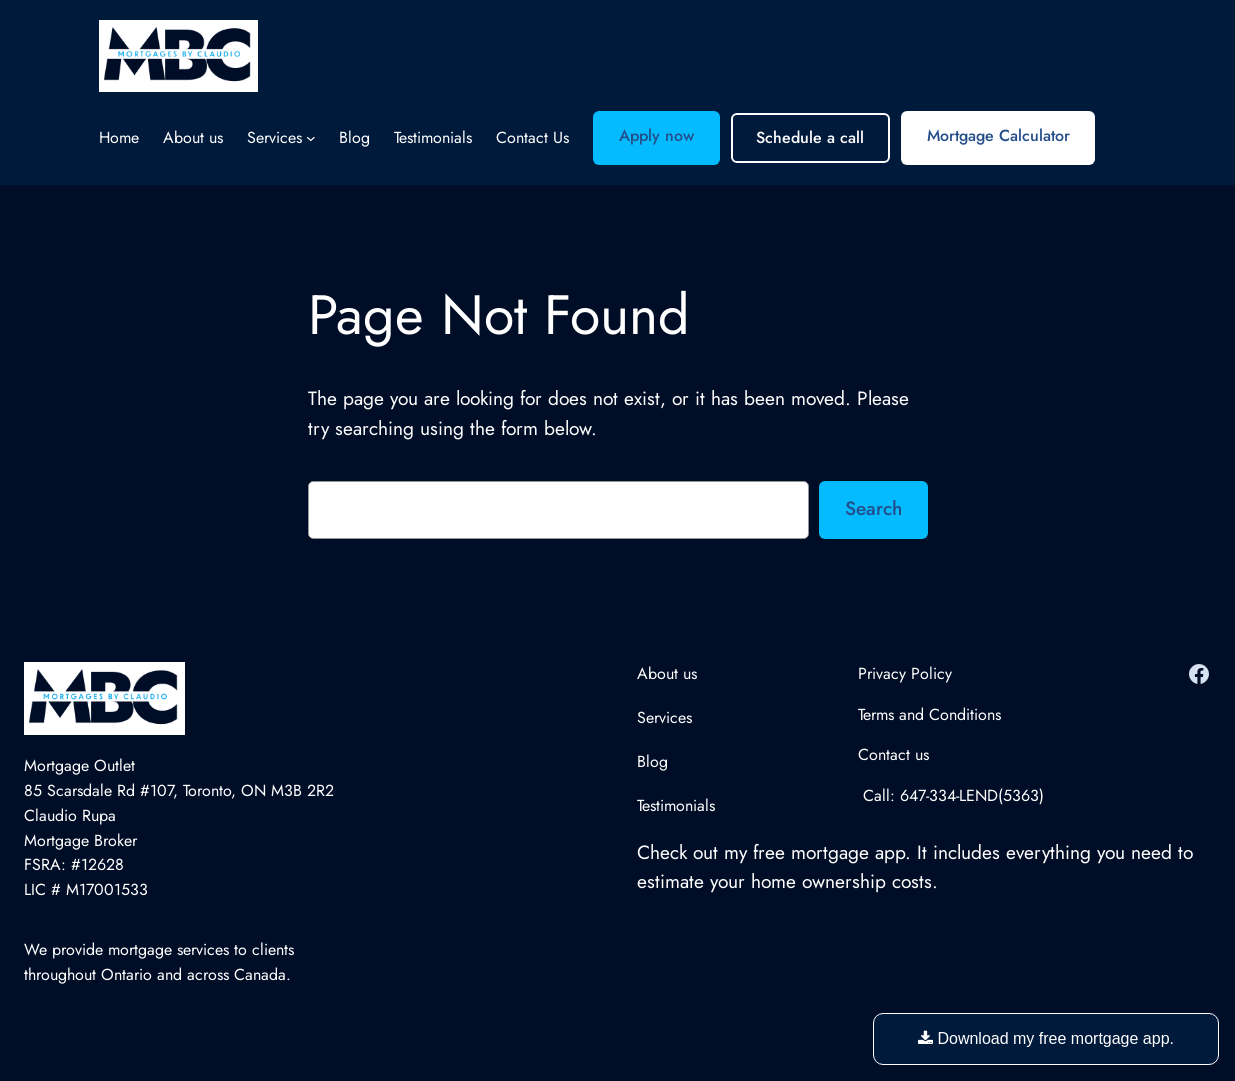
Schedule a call (810, 137)
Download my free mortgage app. (1046, 1038)
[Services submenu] (311, 138)
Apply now (656, 135)
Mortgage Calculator (998, 135)
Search (873, 508)
